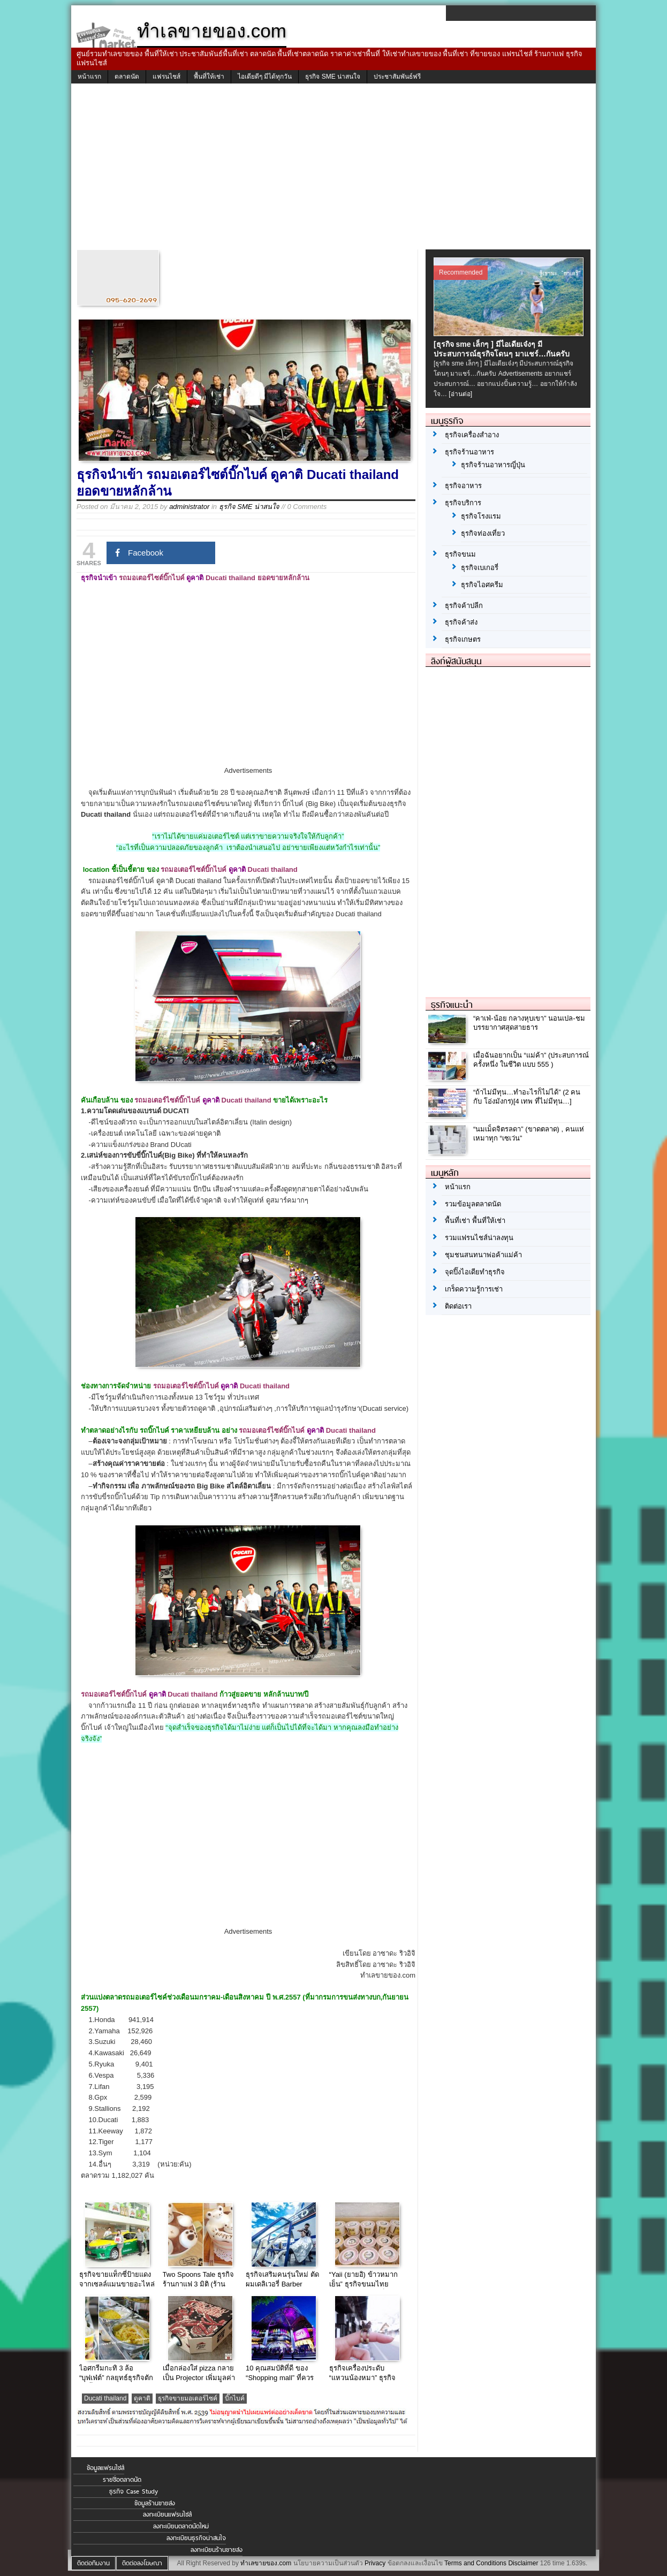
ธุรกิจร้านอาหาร (469, 452)
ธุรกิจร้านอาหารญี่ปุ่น (493, 465)
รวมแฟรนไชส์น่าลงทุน (479, 1238)
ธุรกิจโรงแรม (481, 516)
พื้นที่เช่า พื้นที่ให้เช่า (475, 1221)
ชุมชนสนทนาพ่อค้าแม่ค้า (483, 1255)
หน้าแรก (89, 76)
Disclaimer (523, 2563)
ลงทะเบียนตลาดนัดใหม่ (181, 2526)
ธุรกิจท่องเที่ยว (483, 533)
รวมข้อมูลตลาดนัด (473, 1204)
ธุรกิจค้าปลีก (464, 606)
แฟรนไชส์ (166, 76)
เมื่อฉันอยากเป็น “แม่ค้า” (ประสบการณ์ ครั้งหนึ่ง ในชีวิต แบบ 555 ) (531, 1059)
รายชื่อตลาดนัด (122, 2479)
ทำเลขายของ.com (265, 2563)
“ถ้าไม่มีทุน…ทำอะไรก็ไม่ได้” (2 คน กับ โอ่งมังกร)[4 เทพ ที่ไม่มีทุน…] (526, 1096)
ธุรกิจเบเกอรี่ (479, 568)
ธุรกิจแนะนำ (452, 1004)
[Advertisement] (333, 169)
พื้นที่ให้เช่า (209, 76)
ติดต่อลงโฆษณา (142, 2563)
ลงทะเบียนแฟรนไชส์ (167, 2514)
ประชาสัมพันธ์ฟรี (397, 76)
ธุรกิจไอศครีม (482, 585)
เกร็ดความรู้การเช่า (474, 1289)
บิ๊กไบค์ (235, 2398)
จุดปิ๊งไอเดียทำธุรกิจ (475, 1272)
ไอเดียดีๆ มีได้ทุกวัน (265, 76)
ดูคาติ (142, 2398)
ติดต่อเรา (458, 1306)
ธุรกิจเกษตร (463, 639)
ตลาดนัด (127, 76)
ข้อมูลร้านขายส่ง (154, 2503)
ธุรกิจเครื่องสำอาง (472, 435)
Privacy (375, 2563)
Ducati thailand (105, 2398)
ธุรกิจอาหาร (463, 486)
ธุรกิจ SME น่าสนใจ (332, 76)
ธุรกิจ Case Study (133, 2491)
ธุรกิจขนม (460, 554)
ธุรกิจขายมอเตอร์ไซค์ (187, 2398)
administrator (189, 507)
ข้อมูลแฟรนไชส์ (105, 2468)
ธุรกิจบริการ (463, 503)
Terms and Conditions (475, 2563)
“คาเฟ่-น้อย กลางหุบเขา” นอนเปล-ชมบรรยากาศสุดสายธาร (529, 1022)
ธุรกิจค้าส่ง (461, 622)
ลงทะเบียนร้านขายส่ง (216, 2549)
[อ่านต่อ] (460, 394)
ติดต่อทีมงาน (93, 2563)
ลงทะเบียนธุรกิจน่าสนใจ (196, 2538)
